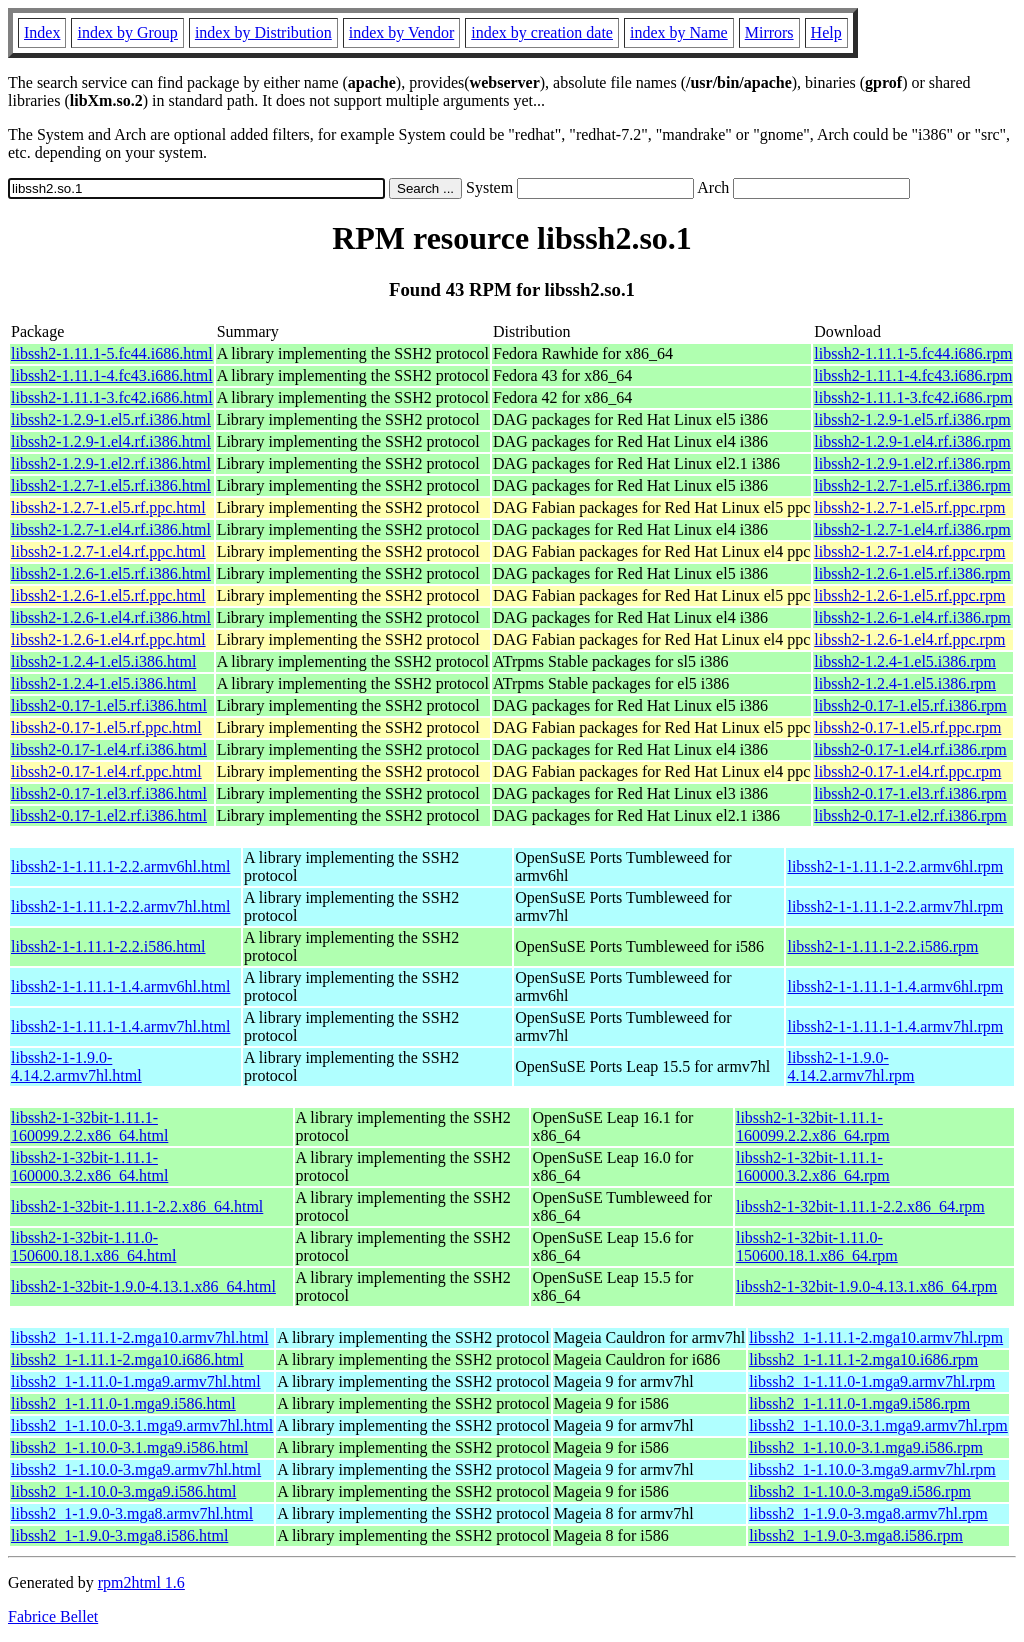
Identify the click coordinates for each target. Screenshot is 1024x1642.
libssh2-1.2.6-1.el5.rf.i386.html (111, 573)
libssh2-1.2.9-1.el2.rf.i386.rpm (912, 463)
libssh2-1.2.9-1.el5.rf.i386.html (111, 419)
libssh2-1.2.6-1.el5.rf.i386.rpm (912, 573)
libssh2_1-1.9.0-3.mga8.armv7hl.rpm (868, 1513)
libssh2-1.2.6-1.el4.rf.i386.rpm (912, 617)
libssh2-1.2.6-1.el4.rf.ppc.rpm (909, 639)
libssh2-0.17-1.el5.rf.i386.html (109, 705)
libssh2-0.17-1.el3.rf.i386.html (109, 793)
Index (42, 32)
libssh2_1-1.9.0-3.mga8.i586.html (119, 1535)
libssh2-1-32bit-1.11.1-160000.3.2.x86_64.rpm (813, 1166)
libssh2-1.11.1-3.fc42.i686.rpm (913, 397)
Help (826, 32)
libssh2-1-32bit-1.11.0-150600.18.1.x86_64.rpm (817, 1246)
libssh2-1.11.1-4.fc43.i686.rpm (913, 375)
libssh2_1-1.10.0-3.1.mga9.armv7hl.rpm (878, 1425)
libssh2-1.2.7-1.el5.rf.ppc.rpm (909, 507)
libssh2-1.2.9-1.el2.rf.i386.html (111, 463)
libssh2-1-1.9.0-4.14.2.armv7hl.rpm (850, 1066)
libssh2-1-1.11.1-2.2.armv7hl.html (120, 906)
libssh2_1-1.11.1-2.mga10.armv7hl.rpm (876, 1337)
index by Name (679, 32)
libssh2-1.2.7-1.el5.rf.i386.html (111, 485)
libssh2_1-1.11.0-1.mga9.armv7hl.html (136, 1381)
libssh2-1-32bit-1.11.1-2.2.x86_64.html (137, 1206)
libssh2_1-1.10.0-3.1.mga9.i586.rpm (866, 1447)
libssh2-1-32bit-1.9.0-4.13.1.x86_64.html (143, 1286)
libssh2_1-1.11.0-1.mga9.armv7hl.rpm (872, 1381)
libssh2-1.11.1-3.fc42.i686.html (112, 397)
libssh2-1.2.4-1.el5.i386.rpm (905, 661)
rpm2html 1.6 (141, 1582)
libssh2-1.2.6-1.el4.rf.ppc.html (108, 639)
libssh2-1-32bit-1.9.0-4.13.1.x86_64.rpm (866, 1286)
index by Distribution (263, 32)
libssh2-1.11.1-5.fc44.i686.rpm (913, 353)
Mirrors (769, 32)
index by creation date (542, 32)
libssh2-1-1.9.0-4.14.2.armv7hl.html (76, 1066)
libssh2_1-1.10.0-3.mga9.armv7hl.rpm (872, 1469)
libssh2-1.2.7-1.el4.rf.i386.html (111, 529)
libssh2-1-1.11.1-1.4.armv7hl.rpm (895, 1026)
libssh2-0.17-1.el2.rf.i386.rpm (910, 815)
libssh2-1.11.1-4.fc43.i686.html (112, 375)
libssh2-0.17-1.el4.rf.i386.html (109, 749)
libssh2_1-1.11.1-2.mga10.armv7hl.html (140, 1337)
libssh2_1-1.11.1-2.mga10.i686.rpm (863, 1359)
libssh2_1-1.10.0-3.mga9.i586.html (123, 1491)
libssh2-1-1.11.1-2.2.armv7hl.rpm (895, 906)
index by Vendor (401, 32)
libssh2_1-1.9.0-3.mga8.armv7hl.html (132, 1513)
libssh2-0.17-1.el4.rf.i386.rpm (910, 749)
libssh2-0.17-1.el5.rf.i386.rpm (910, 705)
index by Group (127, 32)
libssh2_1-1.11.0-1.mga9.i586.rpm (859, 1403)
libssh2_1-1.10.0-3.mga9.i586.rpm (860, 1491)
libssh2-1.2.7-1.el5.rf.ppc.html (108, 507)
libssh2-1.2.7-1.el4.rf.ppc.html (108, 551)
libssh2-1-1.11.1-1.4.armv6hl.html (120, 986)
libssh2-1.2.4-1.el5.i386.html (103, 661)
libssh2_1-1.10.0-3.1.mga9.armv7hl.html (142, 1425)
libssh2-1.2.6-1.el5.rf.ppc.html (108, 595)
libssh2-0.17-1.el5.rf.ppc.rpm (907, 727)
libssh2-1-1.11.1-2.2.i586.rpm (882, 946)
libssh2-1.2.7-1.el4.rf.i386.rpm (912, 529)
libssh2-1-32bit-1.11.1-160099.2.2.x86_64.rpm (813, 1126)
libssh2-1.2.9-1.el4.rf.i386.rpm (912, 441)
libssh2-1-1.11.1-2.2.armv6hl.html (120, 866)
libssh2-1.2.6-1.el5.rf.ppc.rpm (909, 595)
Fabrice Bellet (53, 1616)
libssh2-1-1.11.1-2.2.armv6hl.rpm (895, 866)
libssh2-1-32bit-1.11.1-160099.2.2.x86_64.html (89, 1126)
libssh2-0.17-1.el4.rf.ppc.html (106, 771)
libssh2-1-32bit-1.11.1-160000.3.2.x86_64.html (89, 1166)
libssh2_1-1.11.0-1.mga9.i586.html (123, 1403)
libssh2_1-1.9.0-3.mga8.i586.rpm (856, 1535)
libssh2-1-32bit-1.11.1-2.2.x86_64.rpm (860, 1206)
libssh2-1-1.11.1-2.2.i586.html (108, 946)
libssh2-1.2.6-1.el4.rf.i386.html (111, 617)
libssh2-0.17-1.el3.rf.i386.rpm (910, 793)
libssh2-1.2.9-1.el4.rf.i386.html (111, 441)
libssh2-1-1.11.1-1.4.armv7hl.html (120, 1026)
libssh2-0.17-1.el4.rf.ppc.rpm (907, 771)
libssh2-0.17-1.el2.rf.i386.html (109, 815)
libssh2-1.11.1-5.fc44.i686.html (112, 353)
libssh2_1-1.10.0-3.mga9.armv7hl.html (136, 1469)
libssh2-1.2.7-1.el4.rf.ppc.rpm (909, 551)
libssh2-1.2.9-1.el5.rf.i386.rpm (912, 419)
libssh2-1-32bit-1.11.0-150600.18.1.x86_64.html (93, 1246)
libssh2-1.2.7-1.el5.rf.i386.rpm (912, 485)
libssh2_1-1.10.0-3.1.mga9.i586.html (129, 1447)
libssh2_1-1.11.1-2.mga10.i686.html (127, 1359)
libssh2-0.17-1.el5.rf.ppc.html (106, 727)
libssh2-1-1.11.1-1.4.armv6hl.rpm (895, 986)
